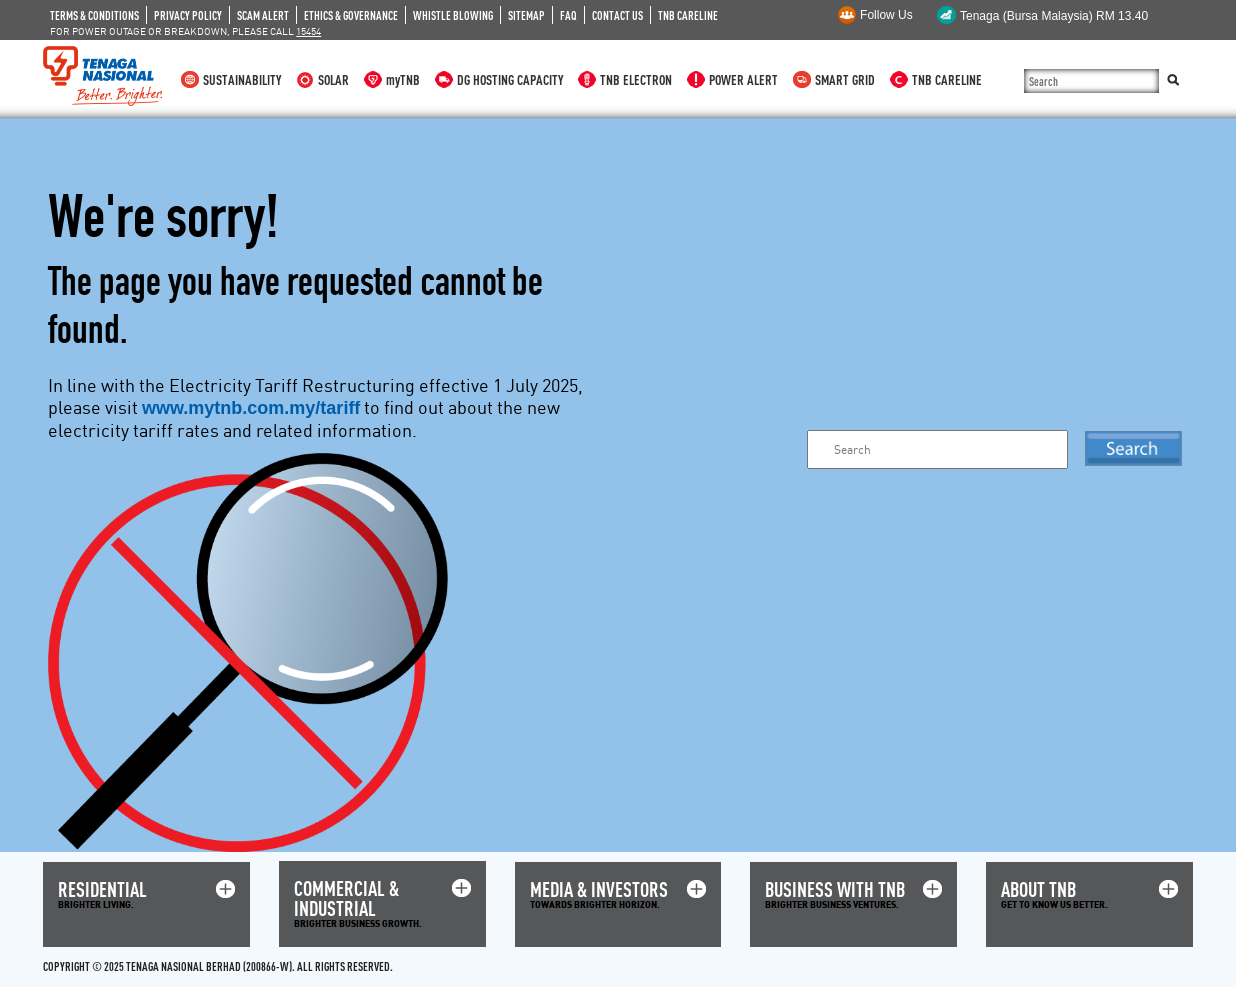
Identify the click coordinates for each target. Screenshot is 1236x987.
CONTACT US (617, 15)
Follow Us (886, 15)
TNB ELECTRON (636, 79)
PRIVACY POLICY (188, 15)
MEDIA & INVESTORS (599, 889)
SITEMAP (526, 15)
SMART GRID (845, 79)
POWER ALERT (743, 79)
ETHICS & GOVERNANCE (351, 15)
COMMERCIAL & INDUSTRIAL (346, 898)
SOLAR (333, 79)
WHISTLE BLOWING (453, 15)
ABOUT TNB (1038, 889)
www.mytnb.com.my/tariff (251, 408)
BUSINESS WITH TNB (835, 889)
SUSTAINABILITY (242, 79)
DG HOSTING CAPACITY (510, 79)
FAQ (568, 15)
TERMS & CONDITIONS (94, 15)
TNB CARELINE (688, 15)
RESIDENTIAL (102, 889)
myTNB (403, 79)
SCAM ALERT (263, 15)
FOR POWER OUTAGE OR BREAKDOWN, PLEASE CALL (185, 31)
